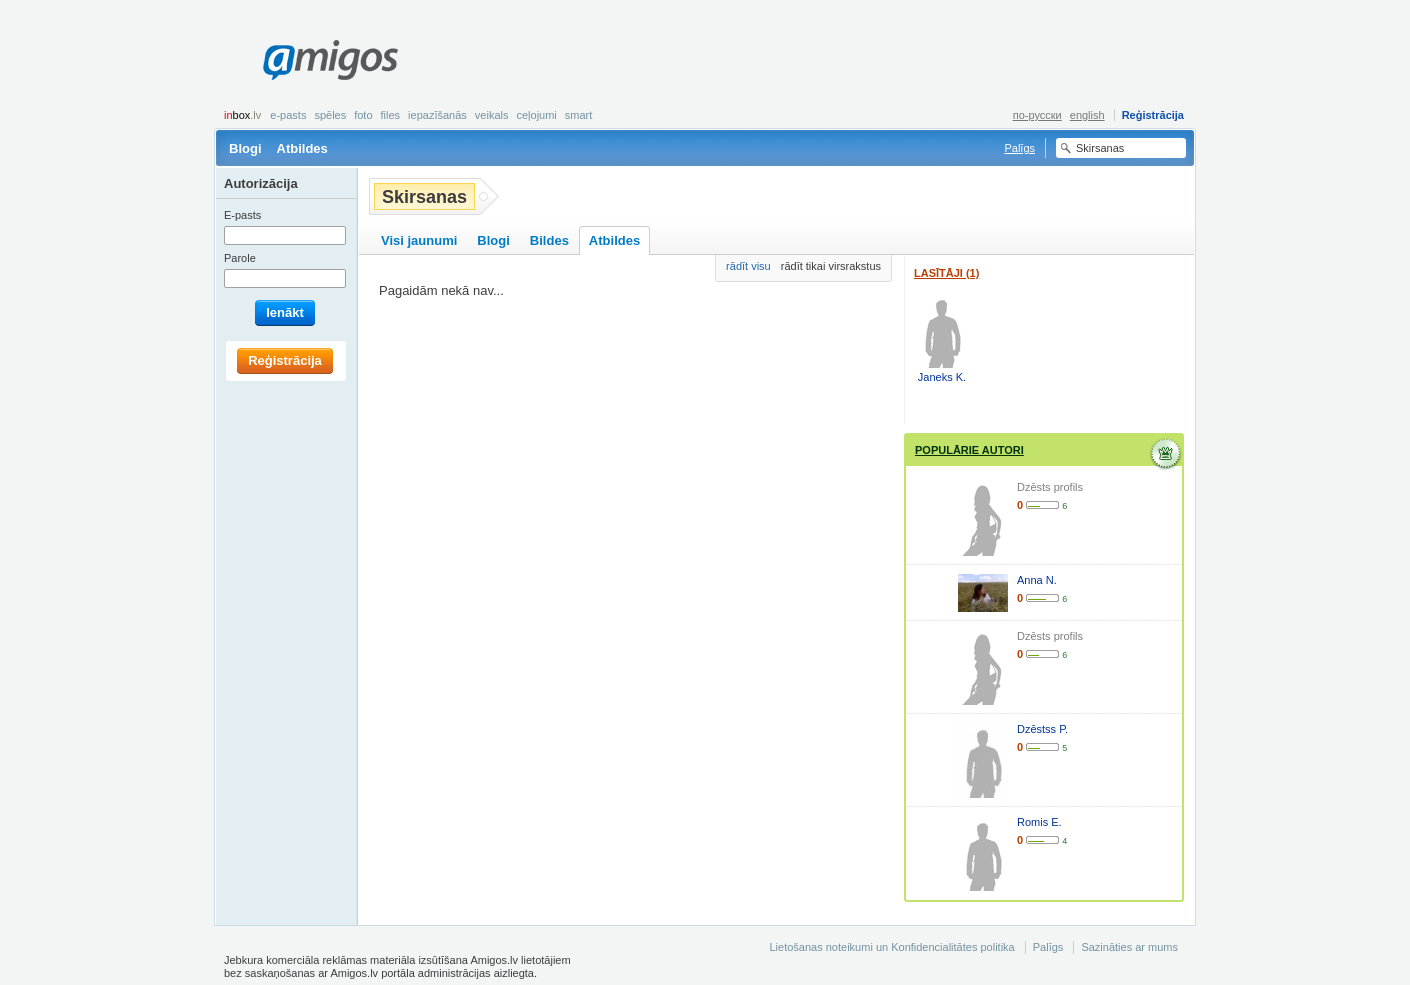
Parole (240, 258)
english (1087, 115)
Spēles (330, 115)
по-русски (1037, 115)
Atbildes (302, 148)
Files (391, 115)
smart (579, 115)
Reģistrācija (1153, 115)
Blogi (245, 148)
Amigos (330, 60)
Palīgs (1019, 148)
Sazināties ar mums (1129, 947)
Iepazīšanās (437, 115)
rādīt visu (748, 266)
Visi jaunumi (419, 240)
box (242, 115)
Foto (363, 115)
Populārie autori (969, 450)
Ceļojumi (536, 115)
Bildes (549, 240)
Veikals (492, 115)
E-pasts (288, 115)
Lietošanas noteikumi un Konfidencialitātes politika (891, 947)
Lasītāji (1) (946, 273)
